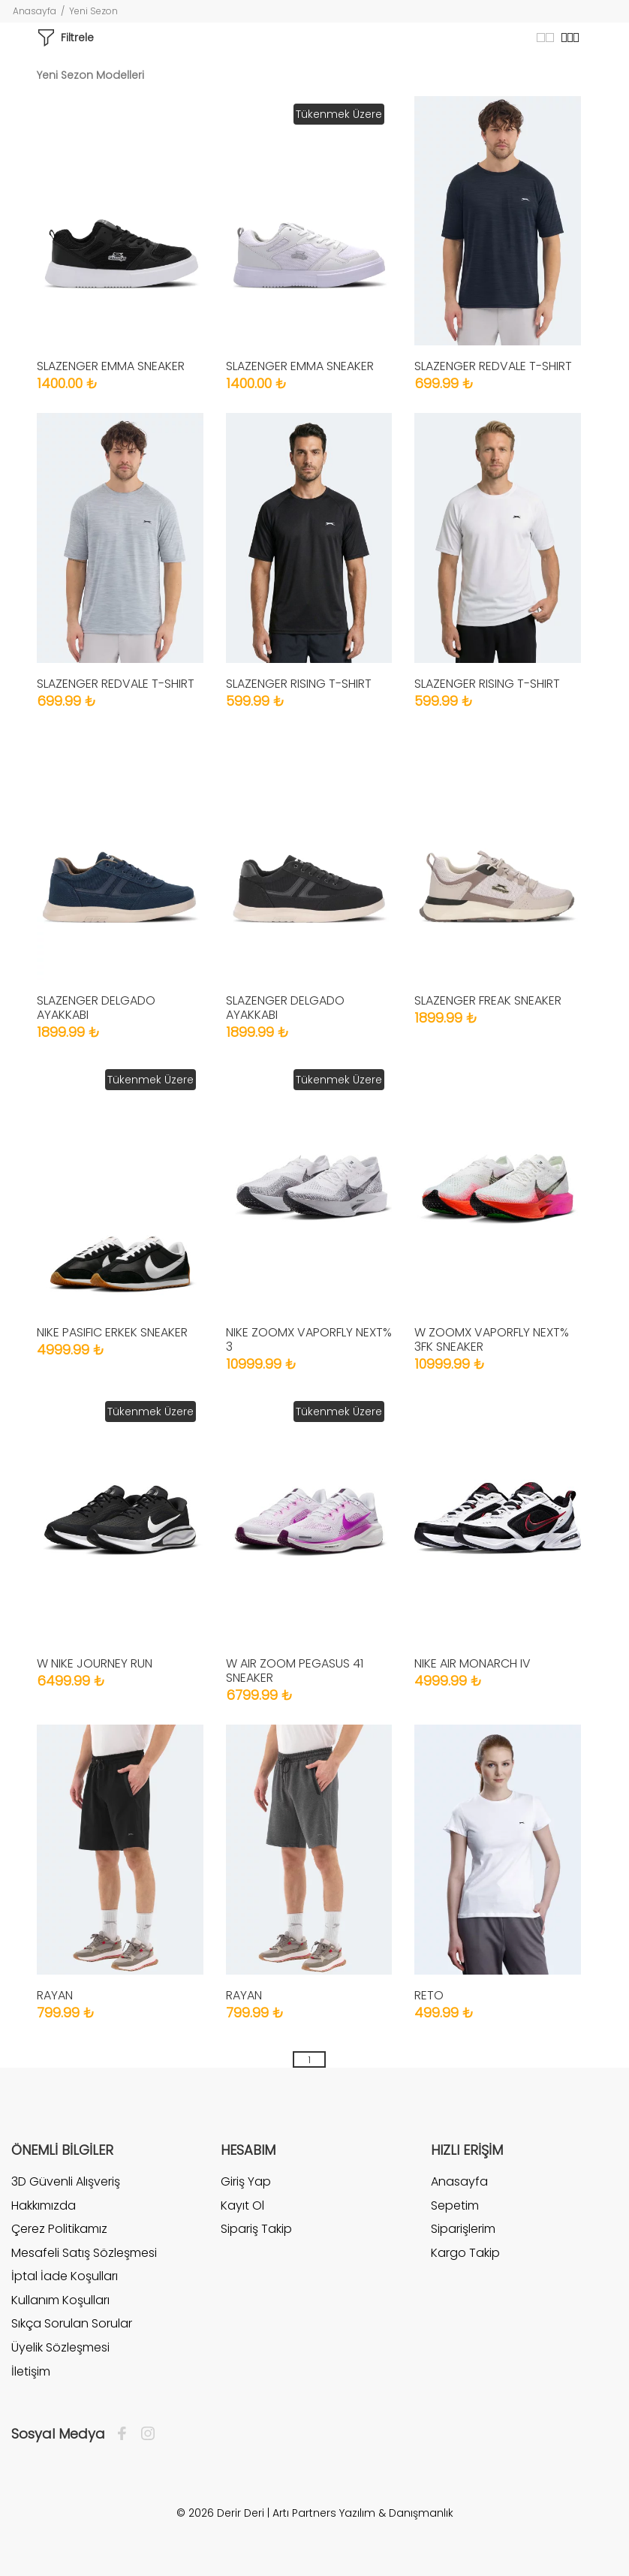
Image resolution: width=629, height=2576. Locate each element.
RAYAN (55, 1995)
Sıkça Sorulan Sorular (71, 2323)
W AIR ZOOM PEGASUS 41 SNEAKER (294, 1670)
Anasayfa (34, 11)
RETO (429, 1995)
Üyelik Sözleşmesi (60, 2347)
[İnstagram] (144, 2434)
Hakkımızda (43, 2205)
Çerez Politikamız (59, 2228)
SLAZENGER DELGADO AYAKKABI (96, 1007)
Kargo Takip (465, 2252)
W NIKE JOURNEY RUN (94, 1663)
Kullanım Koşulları (60, 2300)
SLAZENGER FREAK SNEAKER (487, 1000)
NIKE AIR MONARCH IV (472, 1663)
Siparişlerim (463, 2228)
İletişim (30, 2371)
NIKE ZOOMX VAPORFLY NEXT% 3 (309, 1339)
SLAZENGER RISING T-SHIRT (299, 683)
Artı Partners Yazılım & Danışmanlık (362, 2512)
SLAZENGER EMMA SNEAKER (111, 366)
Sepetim (455, 2205)
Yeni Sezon (93, 11)
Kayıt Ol (242, 2205)
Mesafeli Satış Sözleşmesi (84, 2252)
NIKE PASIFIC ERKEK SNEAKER (112, 1332)
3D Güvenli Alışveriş (65, 2182)
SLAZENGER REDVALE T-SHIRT (493, 366)
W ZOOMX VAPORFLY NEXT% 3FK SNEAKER (491, 1339)
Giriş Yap (246, 2182)
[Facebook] (126, 2434)
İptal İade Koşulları (64, 2276)
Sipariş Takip (256, 2228)
